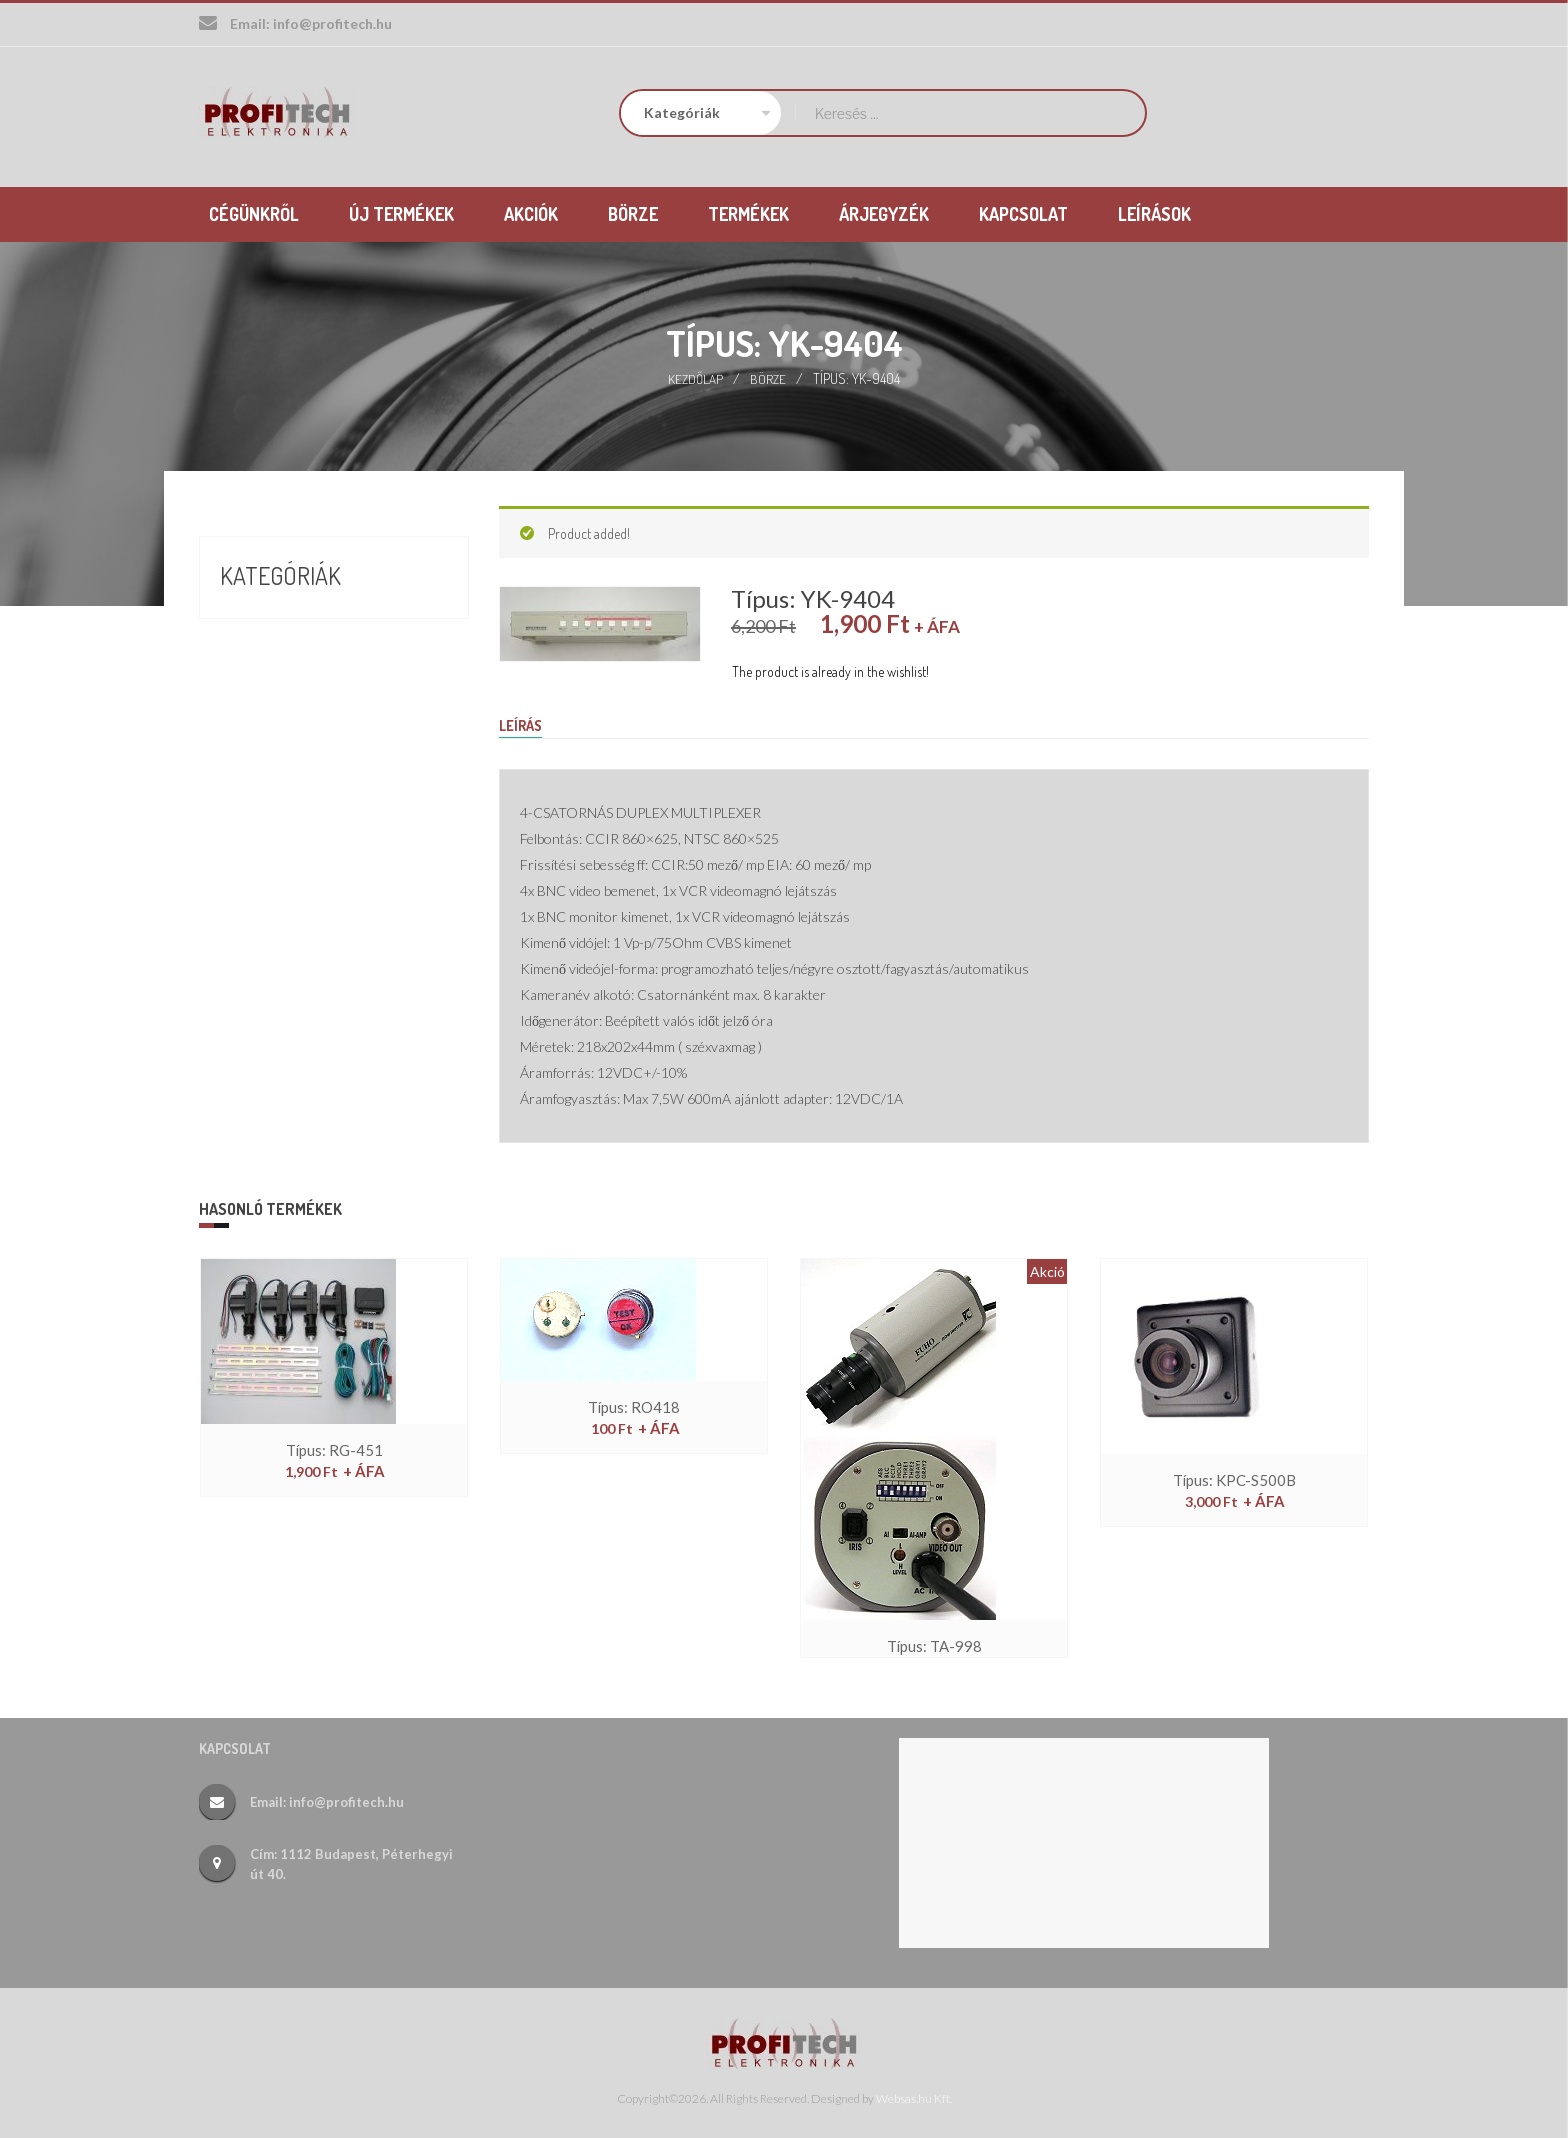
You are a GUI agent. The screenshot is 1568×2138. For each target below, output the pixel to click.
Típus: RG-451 (334, 1450)
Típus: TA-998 (934, 1646)
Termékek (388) (279, 691)
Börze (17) (257, 655)
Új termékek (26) (285, 727)
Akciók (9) (256, 619)
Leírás (523, 724)
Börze (769, 376)
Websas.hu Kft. (914, 2098)
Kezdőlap (695, 376)
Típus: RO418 (634, 1407)
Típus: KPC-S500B (1234, 1480)
